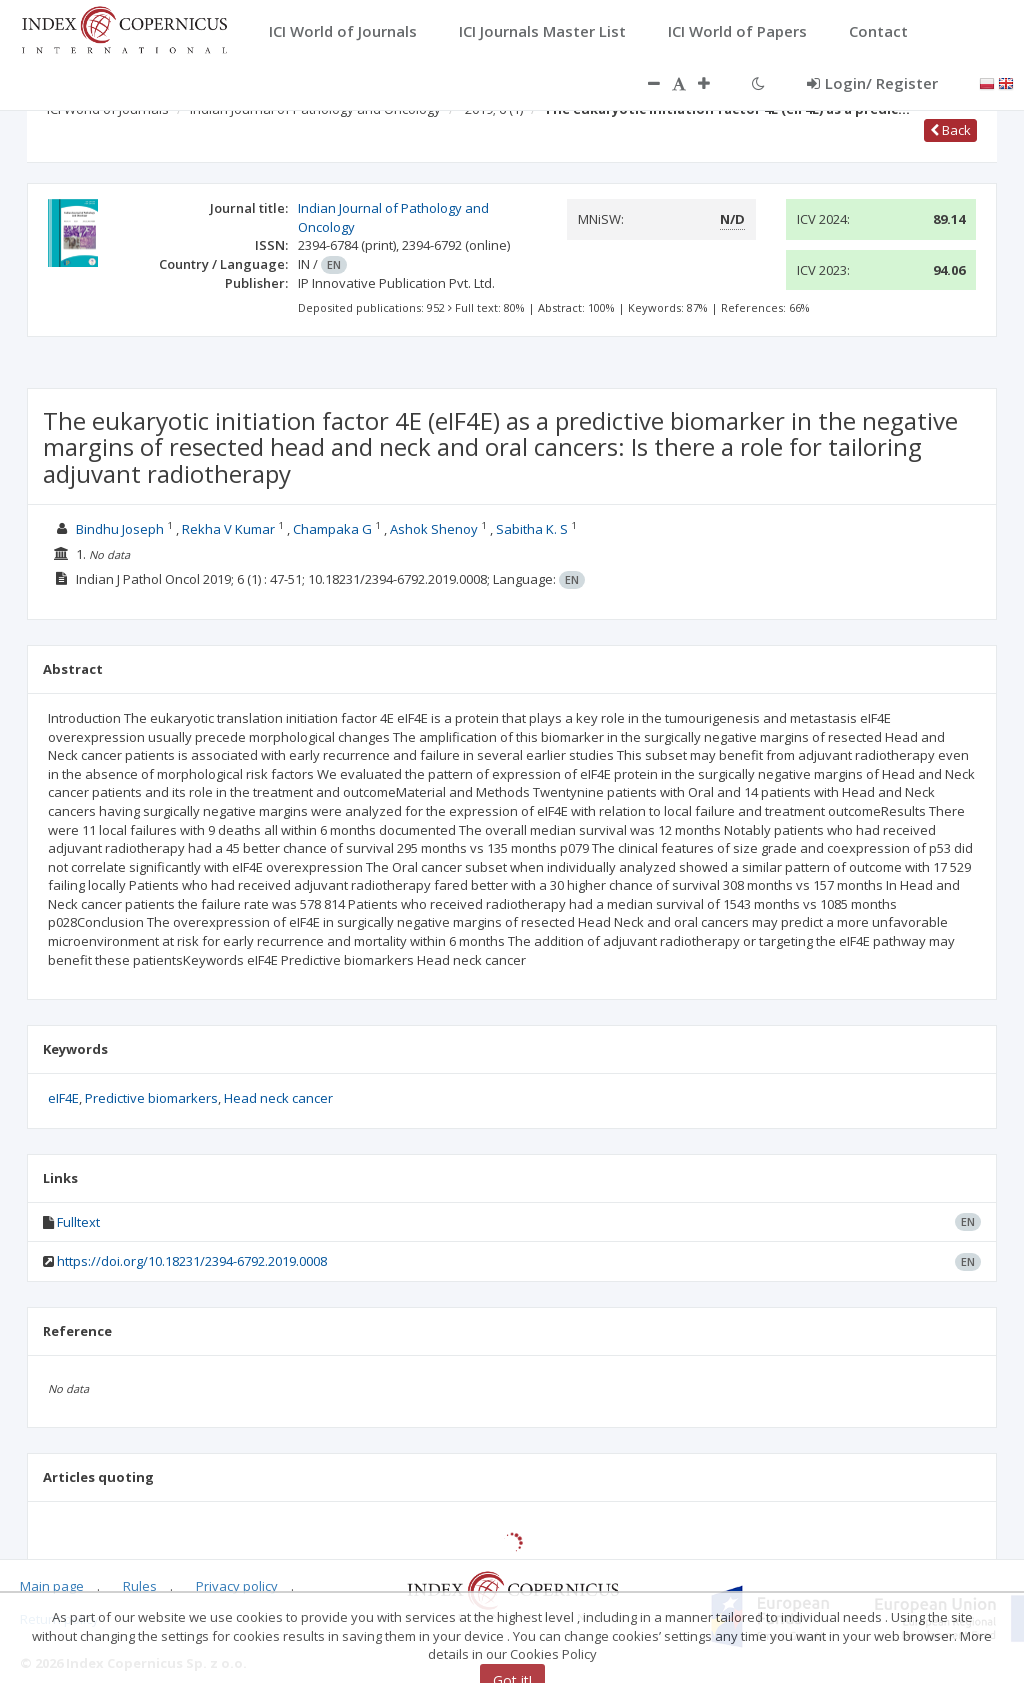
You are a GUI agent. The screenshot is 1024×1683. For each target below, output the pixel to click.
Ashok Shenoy (434, 529)
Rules (140, 1586)
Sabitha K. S (532, 529)
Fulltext (78, 1222)
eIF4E (63, 1098)
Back (950, 130)
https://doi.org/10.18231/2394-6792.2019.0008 (192, 1261)
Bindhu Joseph (120, 529)
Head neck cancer (278, 1098)
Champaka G (332, 529)
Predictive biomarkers (151, 1098)
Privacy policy (237, 1586)
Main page (52, 1586)
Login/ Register (872, 83)
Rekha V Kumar (228, 529)
